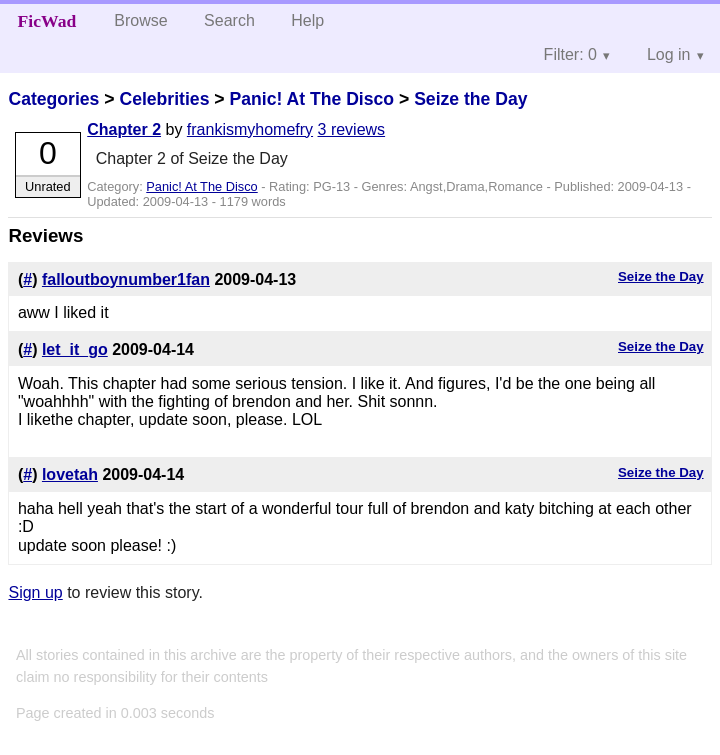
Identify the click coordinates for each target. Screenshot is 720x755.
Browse (140, 20)
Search (229, 20)
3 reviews (352, 129)
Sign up (35, 592)
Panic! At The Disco (311, 99)
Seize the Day (470, 99)
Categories (53, 99)
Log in (669, 54)
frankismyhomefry (250, 129)
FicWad (47, 21)
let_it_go (75, 349)
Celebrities (164, 99)
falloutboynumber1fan (126, 279)
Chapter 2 (124, 129)
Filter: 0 (570, 54)
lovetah (70, 474)
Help (307, 20)
